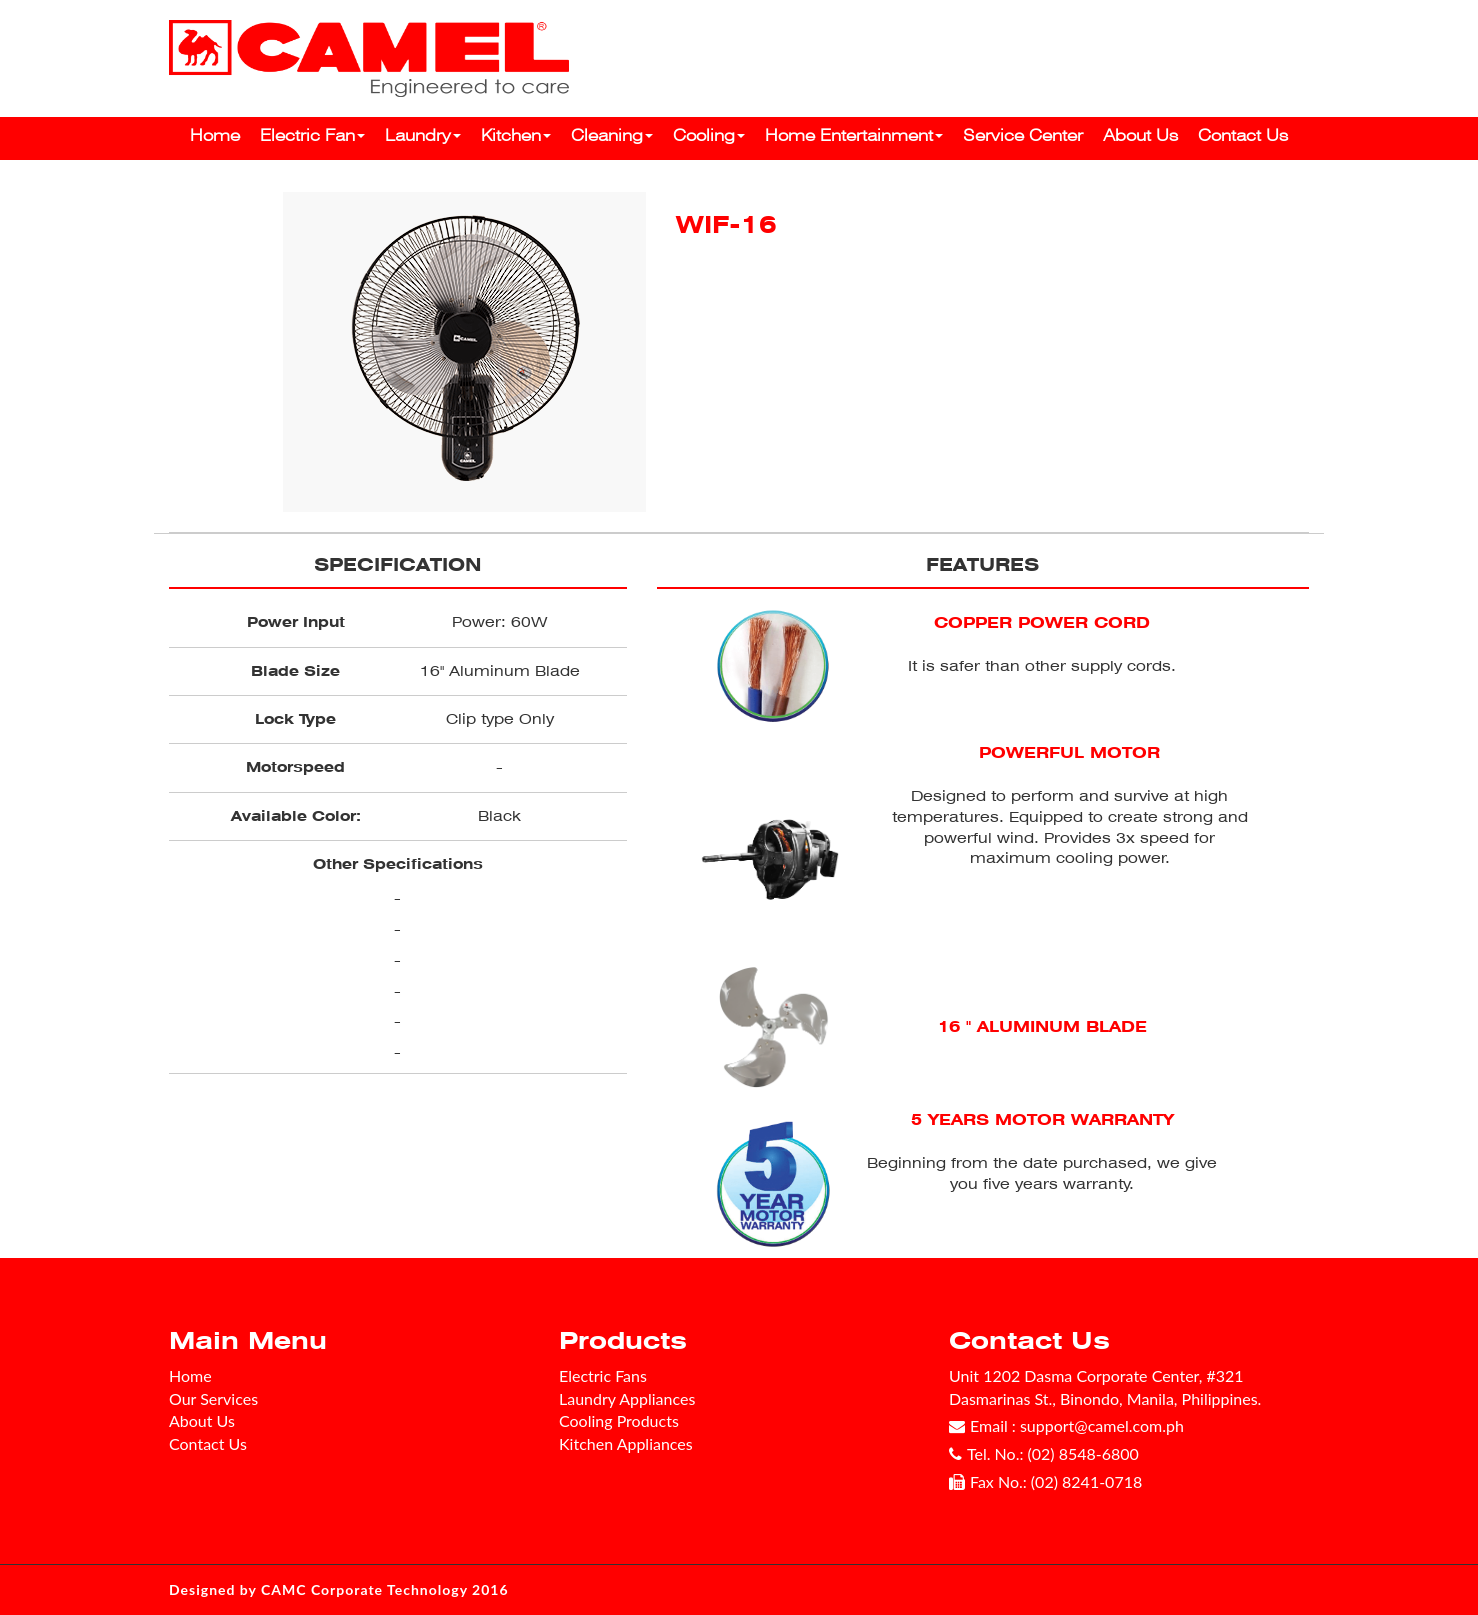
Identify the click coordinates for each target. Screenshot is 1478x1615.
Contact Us (1243, 135)
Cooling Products (619, 1420)
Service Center (1023, 135)
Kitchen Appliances (626, 1443)
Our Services (213, 1398)
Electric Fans (603, 1375)
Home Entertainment (854, 135)
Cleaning (612, 135)
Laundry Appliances (627, 1398)
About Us (1140, 135)
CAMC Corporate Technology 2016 (385, 1589)
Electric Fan (312, 135)
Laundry (423, 135)
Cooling (709, 135)
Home (215, 135)
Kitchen (516, 135)
